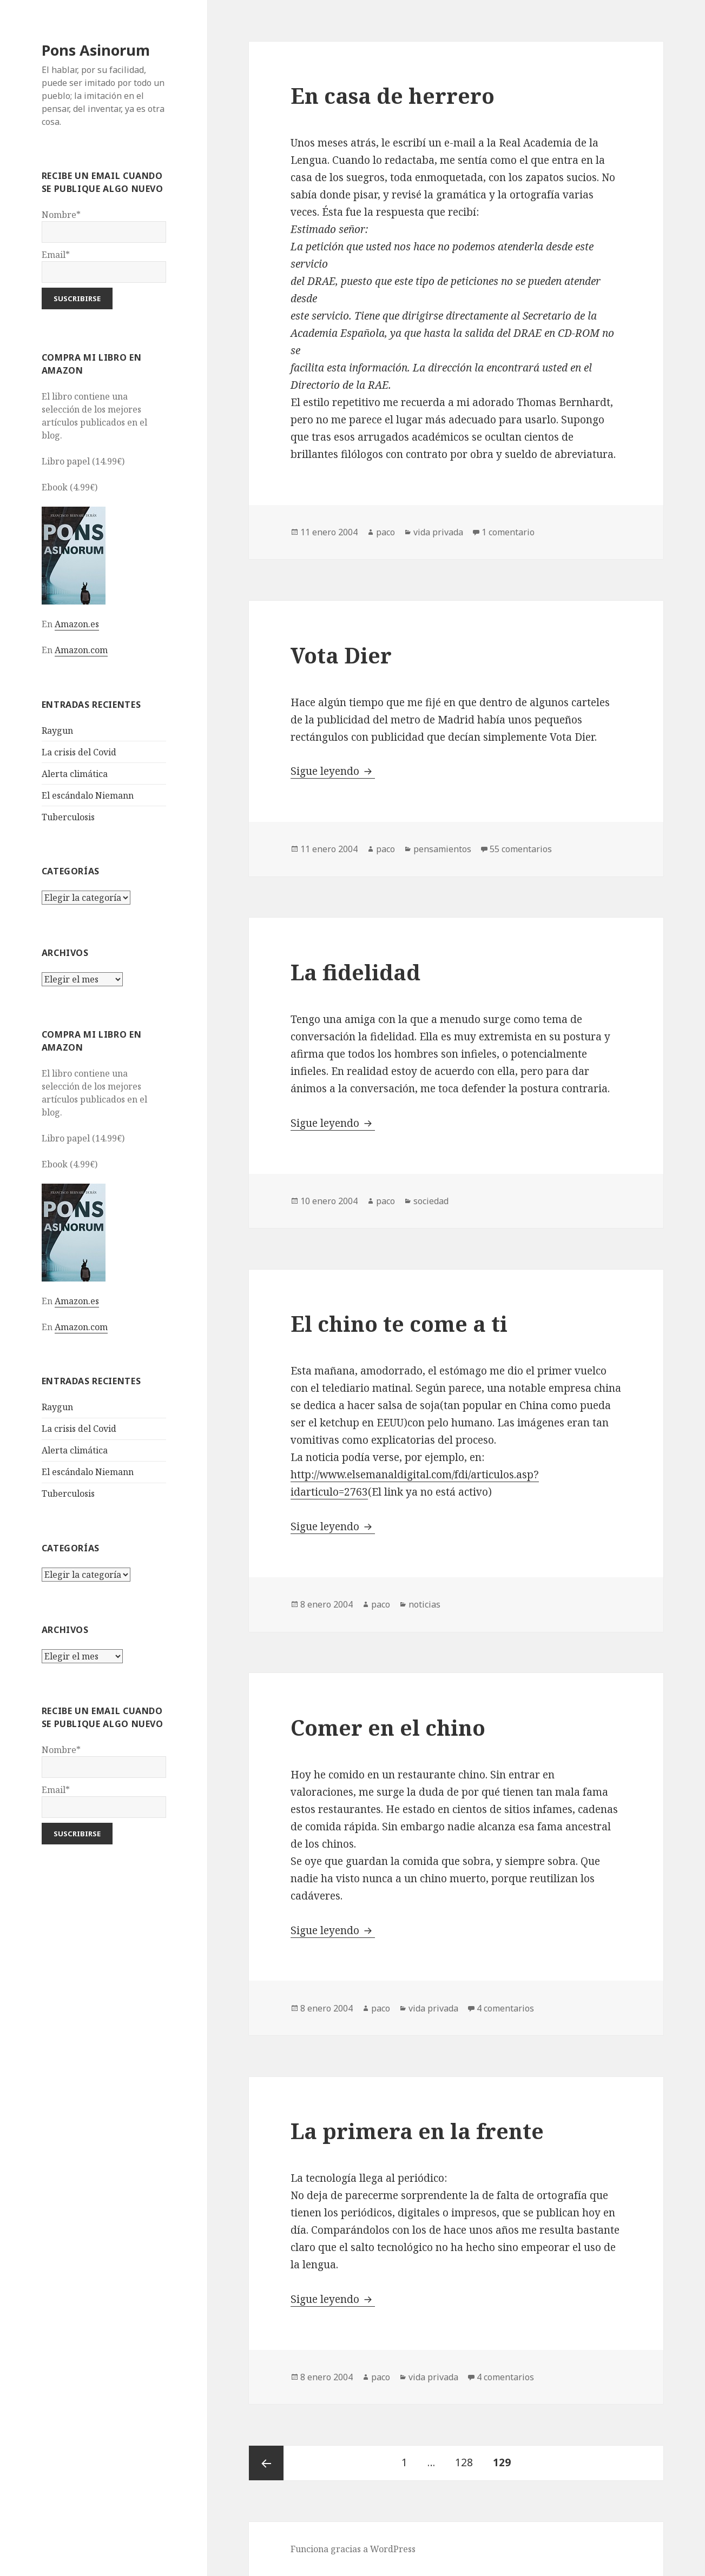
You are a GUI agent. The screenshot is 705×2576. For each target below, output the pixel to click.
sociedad (431, 1201)
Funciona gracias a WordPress (353, 2549)
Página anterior (266, 2463)
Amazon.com (81, 650)
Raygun (57, 730)
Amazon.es (77, 624)
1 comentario (508, 532)
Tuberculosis (68, 817)
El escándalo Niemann (88, 795)
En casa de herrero (393, 95)
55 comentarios (521, 849)
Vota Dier (341, 655)
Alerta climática (75, 774)
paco (385, 532)
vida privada (438, 532)
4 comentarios (505, 2008)
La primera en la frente (417, 2130)
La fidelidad (355, 972)
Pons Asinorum (96, 50)
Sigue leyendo (333, 771)
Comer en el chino (388, 1727)
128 (468, 2457)
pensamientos (442, 849)
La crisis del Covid (79, 752)
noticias (424, 1604)
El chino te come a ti (399, 1323)
